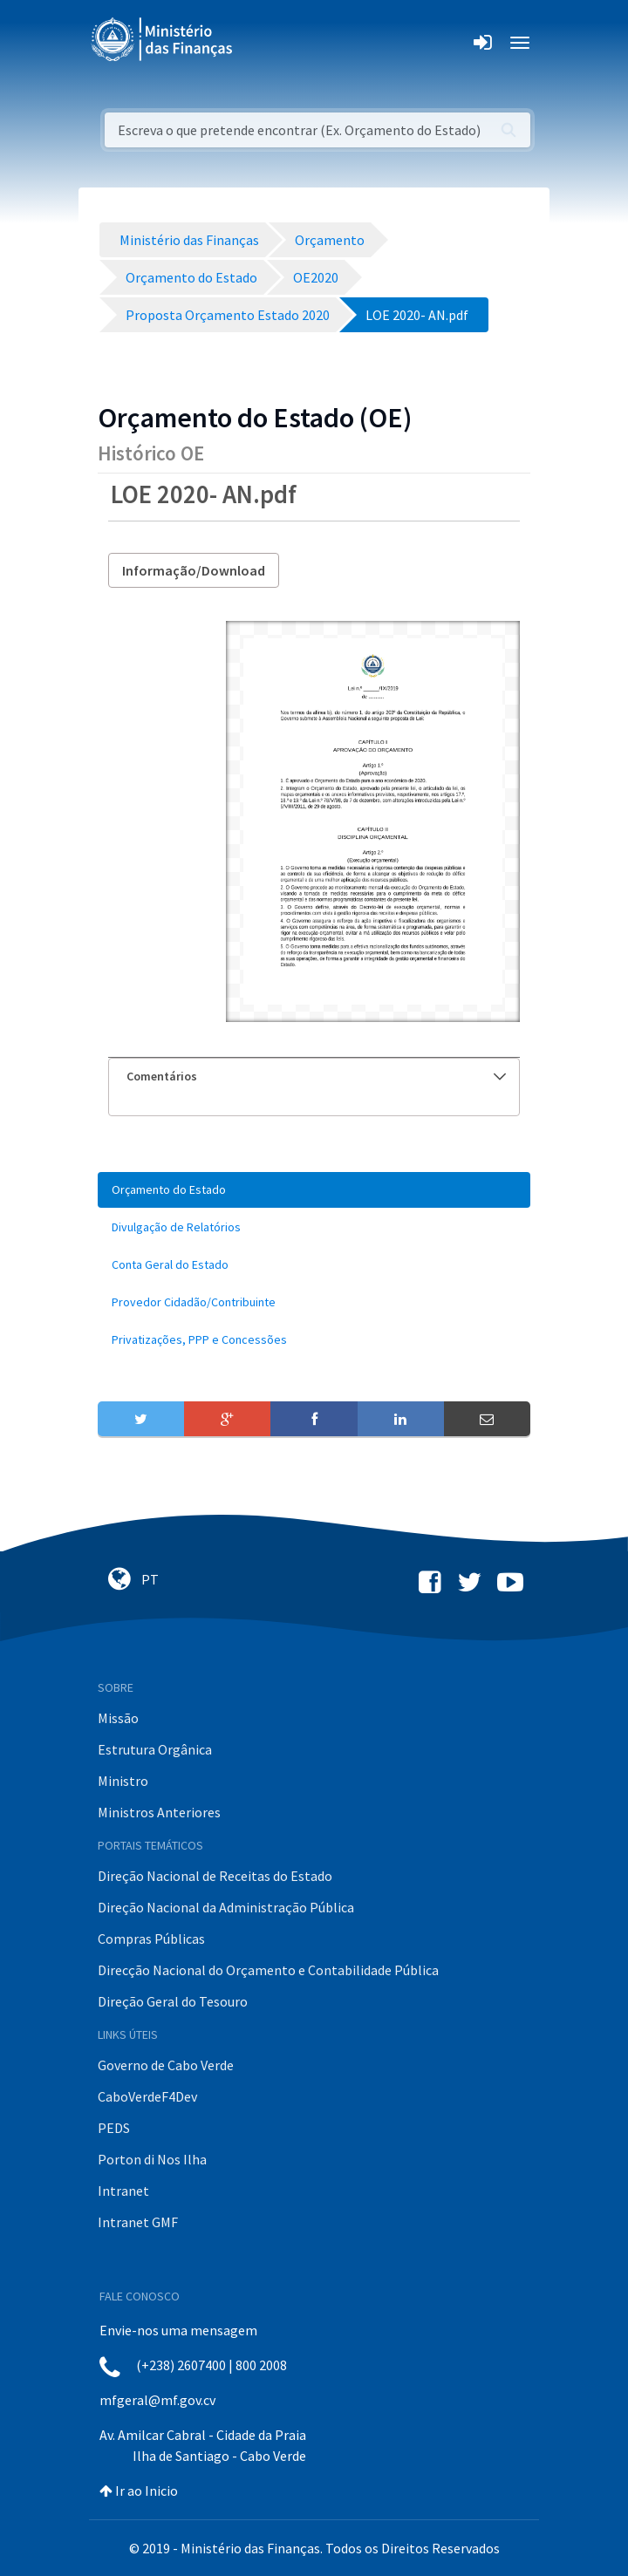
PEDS (114, 2127)
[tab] (314, 1076)
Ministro (123, 1780)
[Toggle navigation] (260, 42)
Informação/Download (193, 570)
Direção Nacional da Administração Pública (226, 1907)
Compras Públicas (151, 1938)
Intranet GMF (138, 2222)
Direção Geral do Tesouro (173, 2001)
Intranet (123, 2190)
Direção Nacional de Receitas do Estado (215, 1875)
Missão (118, 1718)
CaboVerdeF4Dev (147, 2096)
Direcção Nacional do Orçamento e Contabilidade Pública (268, 1970)
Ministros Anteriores (159, 1812)
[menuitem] (314, 1190)
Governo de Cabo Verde (166, 2065)
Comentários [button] (316, 1076)
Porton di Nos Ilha (152, 2159)
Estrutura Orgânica (155, 1749)
